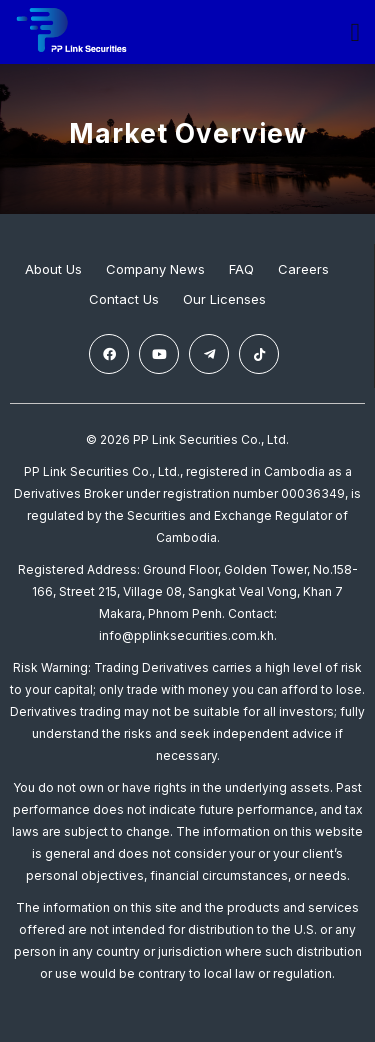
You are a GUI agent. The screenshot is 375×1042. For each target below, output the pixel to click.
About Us (53, 269)
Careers (303, 269)
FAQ (241, 269)
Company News (155, 269)
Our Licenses (224, 299)
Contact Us (124, 299)
